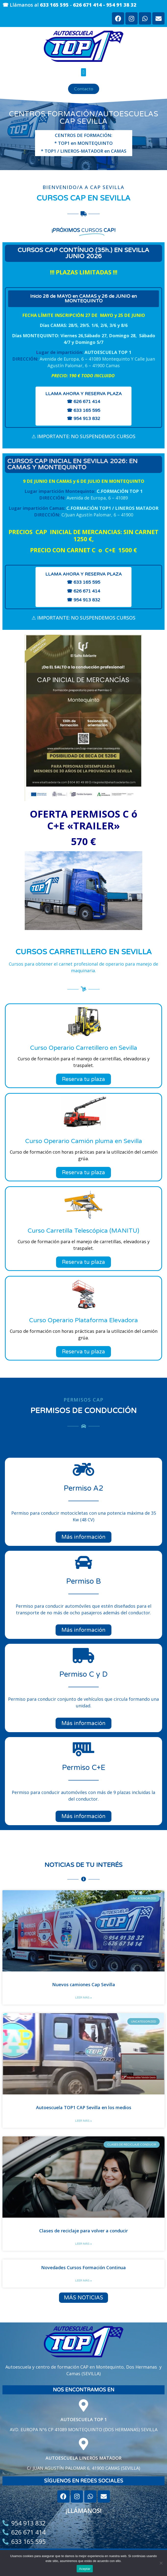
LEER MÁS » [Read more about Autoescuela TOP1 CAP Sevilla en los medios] (83, 2120)
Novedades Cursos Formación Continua (83, 2267)
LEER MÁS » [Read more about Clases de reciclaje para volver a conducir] (83, 2243)
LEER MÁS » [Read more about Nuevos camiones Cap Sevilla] (83, 1997)
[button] (83, 72)
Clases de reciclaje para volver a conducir (83, 2231)
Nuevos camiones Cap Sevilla (83, 1984)
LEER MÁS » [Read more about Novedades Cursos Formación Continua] (83, 2280)
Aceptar (85, 2569)
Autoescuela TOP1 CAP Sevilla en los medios (83, 2107)
